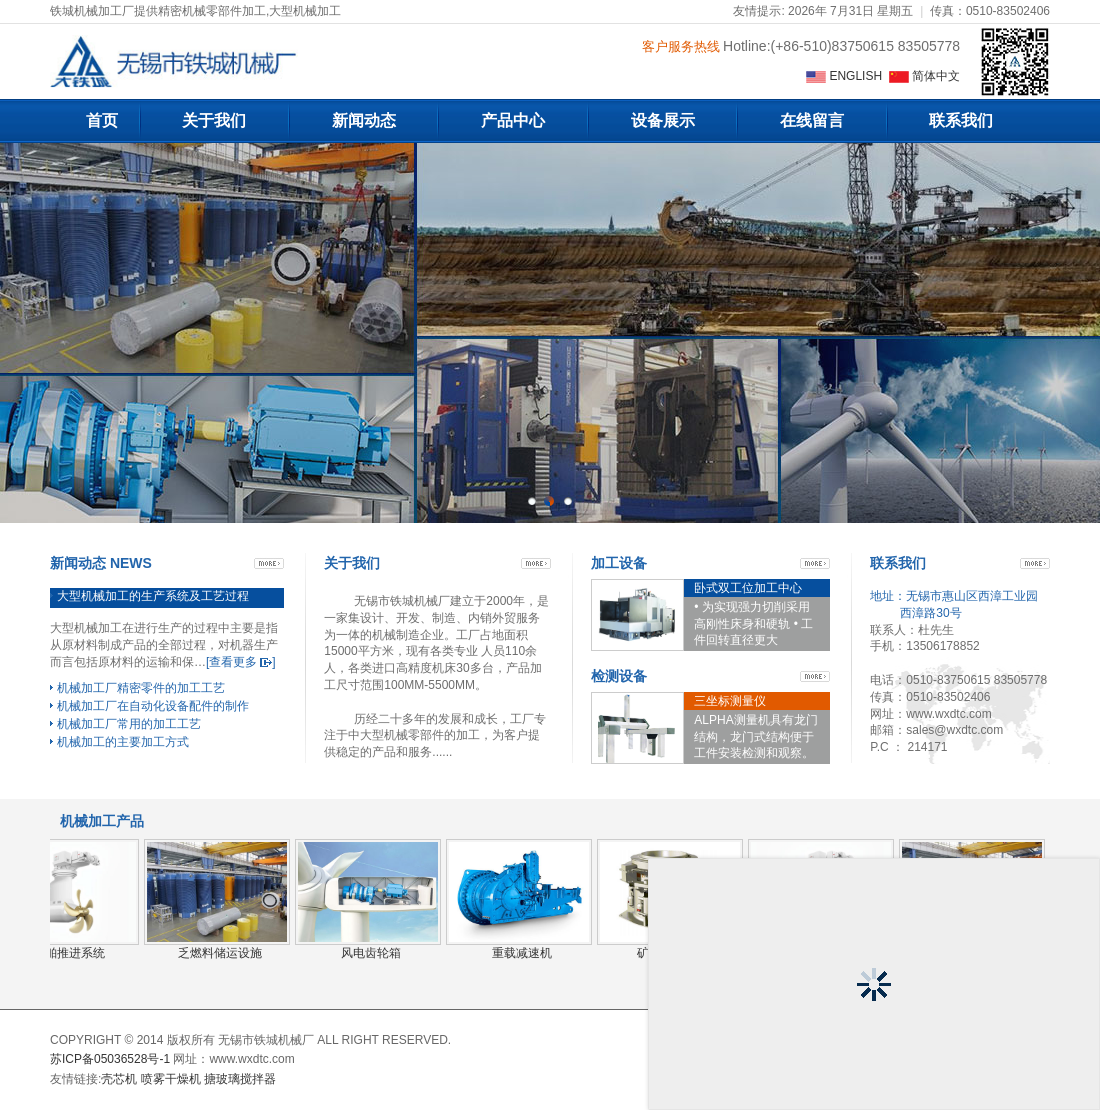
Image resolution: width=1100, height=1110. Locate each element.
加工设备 (619, 563)
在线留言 (812, 120)
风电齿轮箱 (371, 953)
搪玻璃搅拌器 (240, 1079)
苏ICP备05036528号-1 (110, 1059)
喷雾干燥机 (171, 1079)
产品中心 (513, 120)
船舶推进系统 (69, 953)
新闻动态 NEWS (101, 563)
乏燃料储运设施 (220, 953)
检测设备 (619, 676)
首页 (102, 120)
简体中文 (924, 76)
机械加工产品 (102, 821)
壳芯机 (119, 1079)
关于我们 (214, 120)
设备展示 (663, 120)
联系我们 (961, 120)
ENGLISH (845, 76)
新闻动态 (364, 120)
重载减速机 (522, 953)
